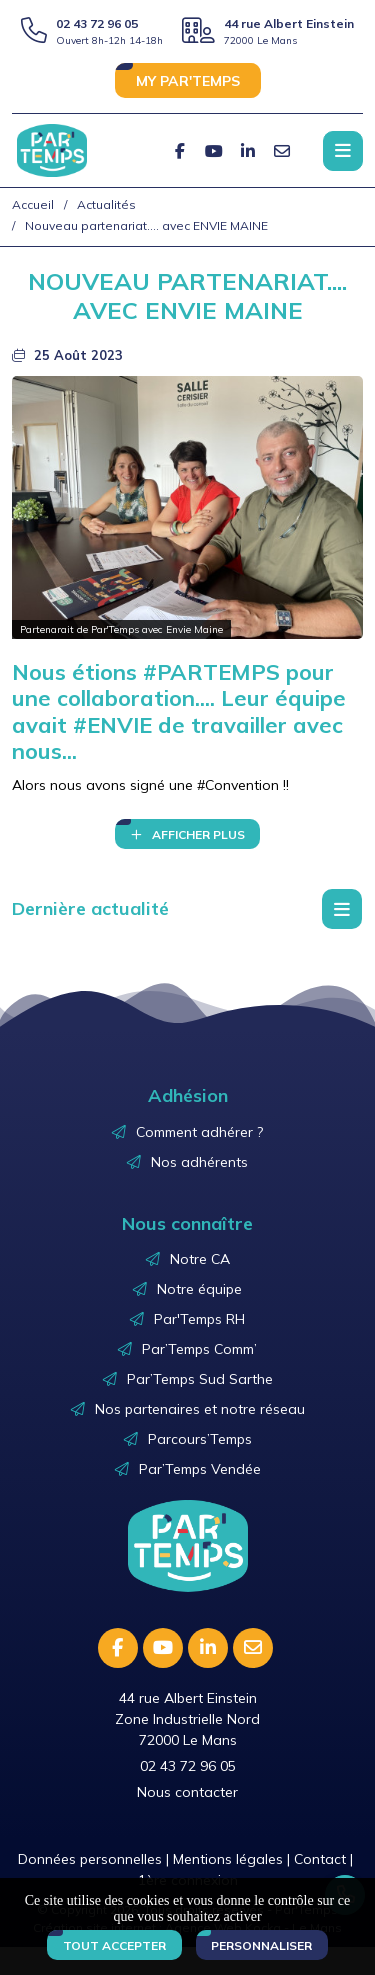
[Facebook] (180, 151)
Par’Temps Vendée (200, 1469)
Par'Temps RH (199, 1319)
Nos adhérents (199, 1162)
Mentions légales (228, 1859)
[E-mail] (282, 151)
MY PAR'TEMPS (188, 81)
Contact (320, 1859)
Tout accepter (114, 1945)
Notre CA (200, 1259)
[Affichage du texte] (187, 834)
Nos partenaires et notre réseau (200, 1409)
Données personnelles (90, 1859)
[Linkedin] (248, 151)
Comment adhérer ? (199, 1132)
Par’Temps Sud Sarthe (200, 1379)
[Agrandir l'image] (187, 507)
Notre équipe (199, 1289)
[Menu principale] (343, 151)
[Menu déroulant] (342, 909)
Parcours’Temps (200, 1439)
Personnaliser (261, 1945)
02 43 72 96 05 (97, 23)
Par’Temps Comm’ (199, 1349)
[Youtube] (214, 151)
